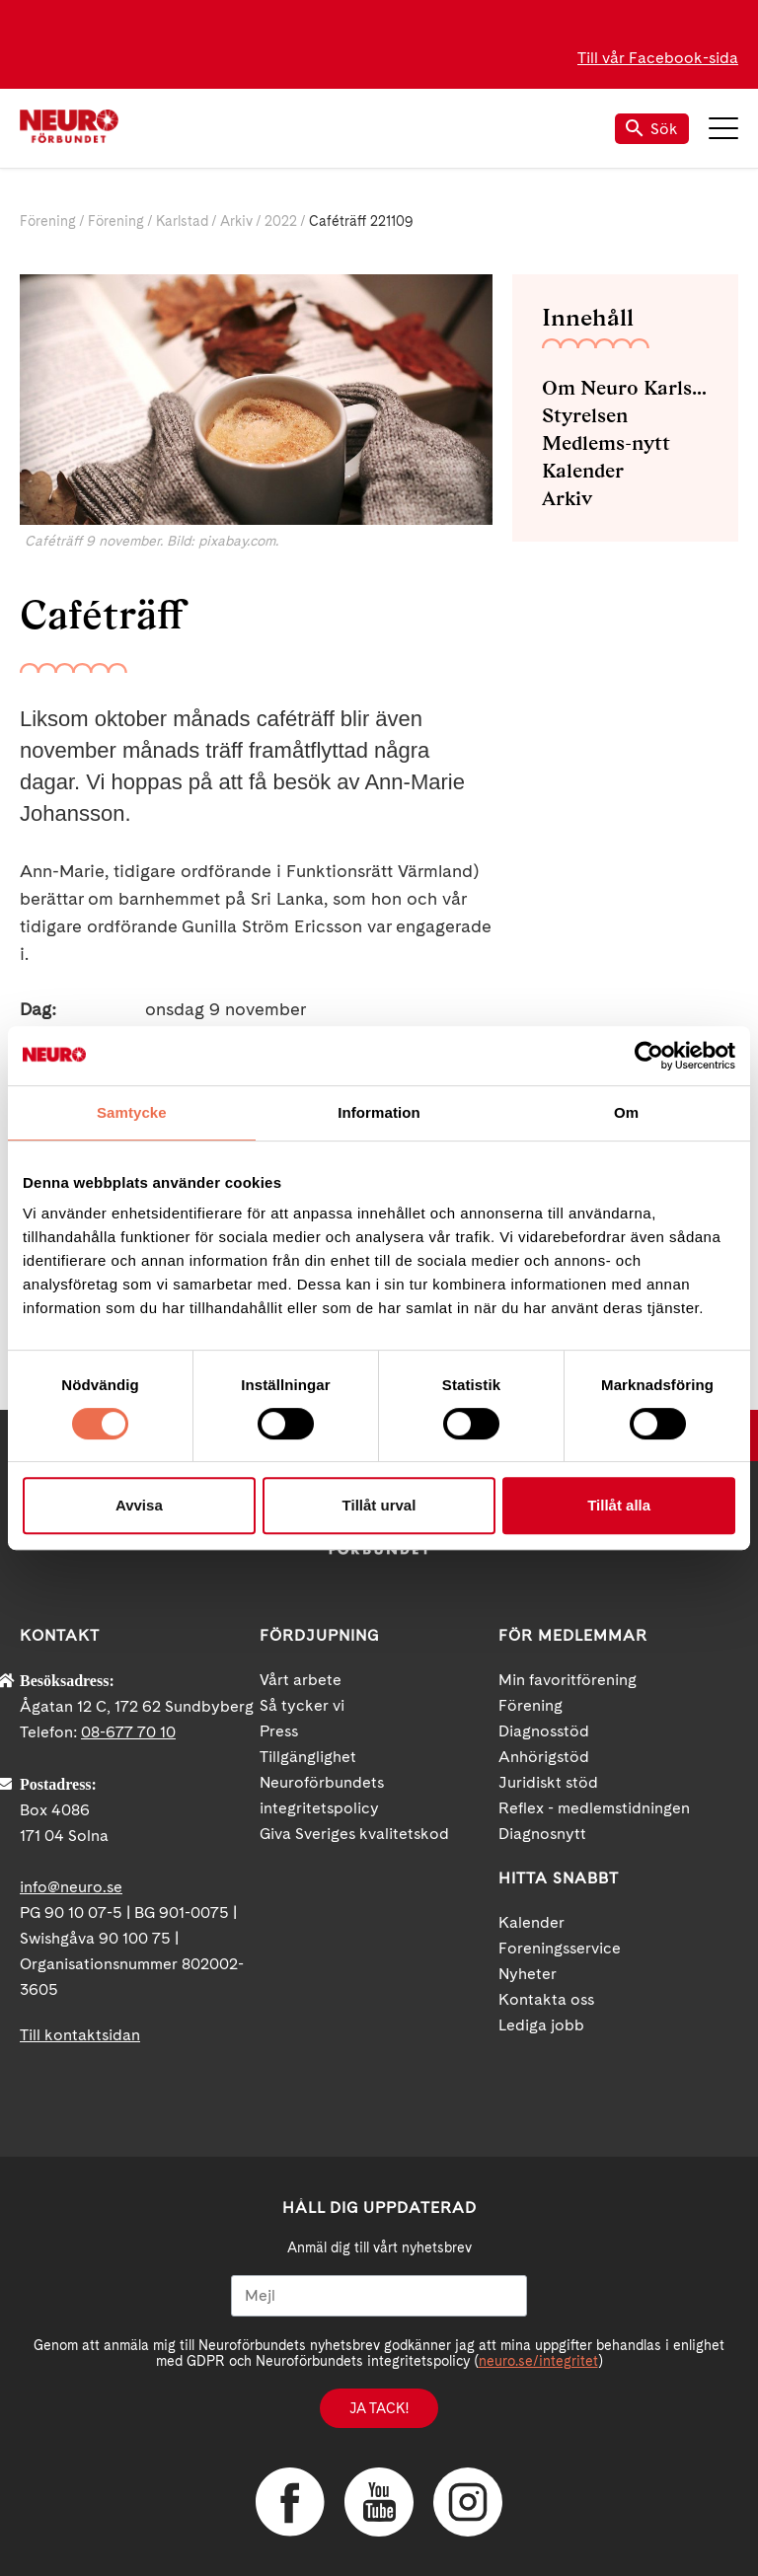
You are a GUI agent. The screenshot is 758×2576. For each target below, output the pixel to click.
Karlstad (182, 221)
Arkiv (236, 221)
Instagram (467, 2502)
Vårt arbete (300, 1679)
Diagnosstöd (543, 1731)
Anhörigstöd (543, 1756)
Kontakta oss (546, 1999)
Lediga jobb (541, 2025)
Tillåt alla (618, 1505)
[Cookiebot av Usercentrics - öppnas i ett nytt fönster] (649, 1055)
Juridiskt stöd (548, 1782)
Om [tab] (626, 1112)
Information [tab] (379, 1112)
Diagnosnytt (542, 1833)
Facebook (290, 2502)
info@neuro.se (71, 1886)
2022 (281, 221)
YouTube (379, 2502)
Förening (48, 221)
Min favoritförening (567, 1679)
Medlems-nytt (606, 443)
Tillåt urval (379, 1505)
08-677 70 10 (128, 1732)
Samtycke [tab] (132, 1112)
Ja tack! (379, 2408)
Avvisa (139, 1505)
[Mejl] (379, 2296)
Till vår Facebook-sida (657, 57)
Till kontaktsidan (80, 2034)
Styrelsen (585, 415)
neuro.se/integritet (538, 2361)
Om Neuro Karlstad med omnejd (625, 388)
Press (279, 1731)
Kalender (583, 470)
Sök (652, 128)
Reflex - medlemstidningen (594, 1808)
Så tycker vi (302, 1705)
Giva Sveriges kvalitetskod (354, 1833)
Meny (723, 128)
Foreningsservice (559, 1948)
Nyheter (527, 1973)
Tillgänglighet (308, 1756)
